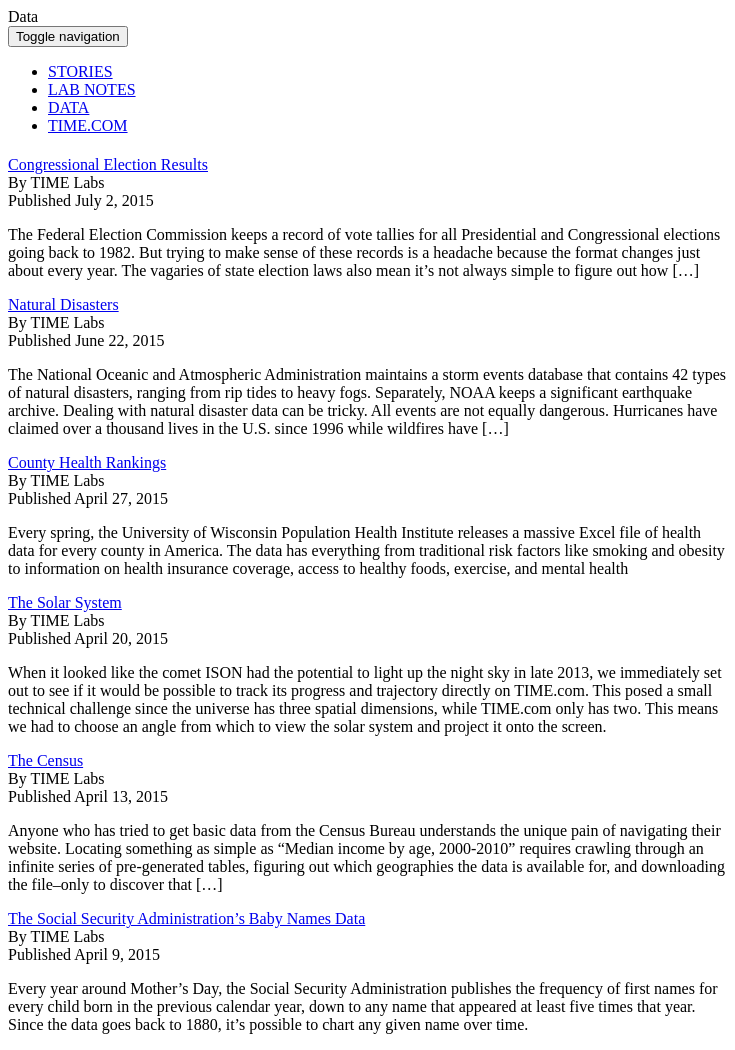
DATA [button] (68, 107)
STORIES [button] (80, 71)
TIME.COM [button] (88, 125)
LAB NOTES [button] (92, 89)
